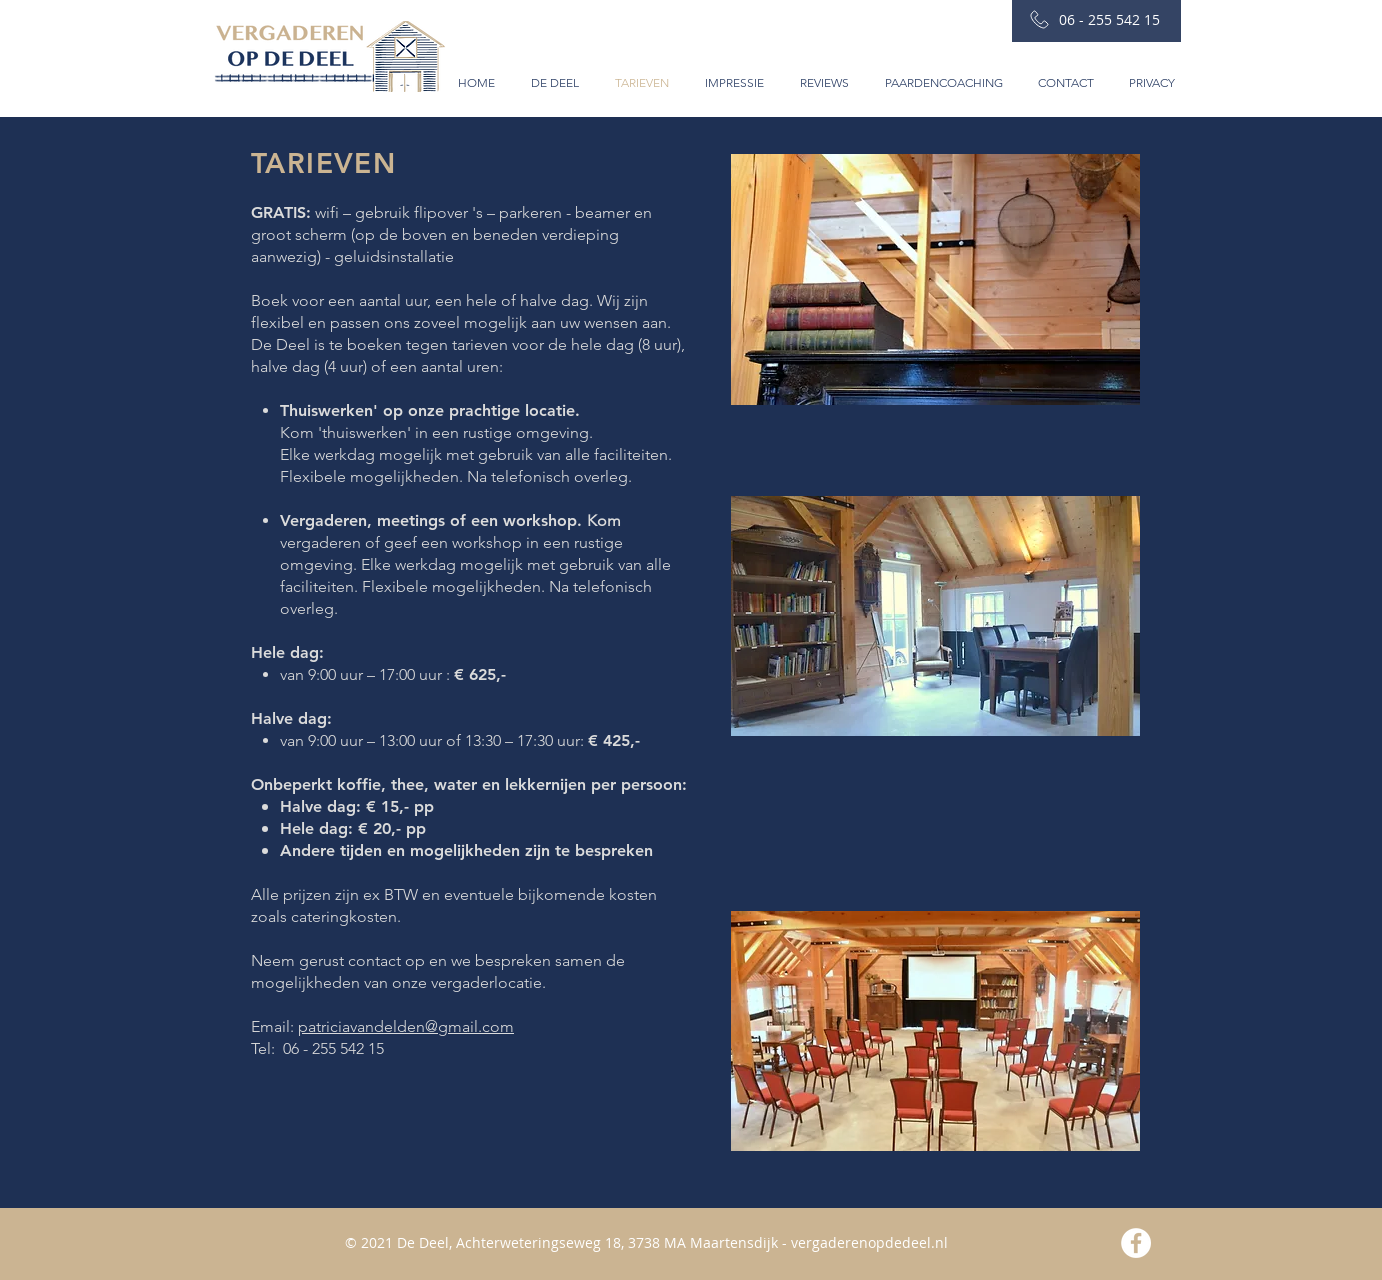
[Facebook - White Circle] (1136, 1243)
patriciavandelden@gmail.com (406, 1026)
